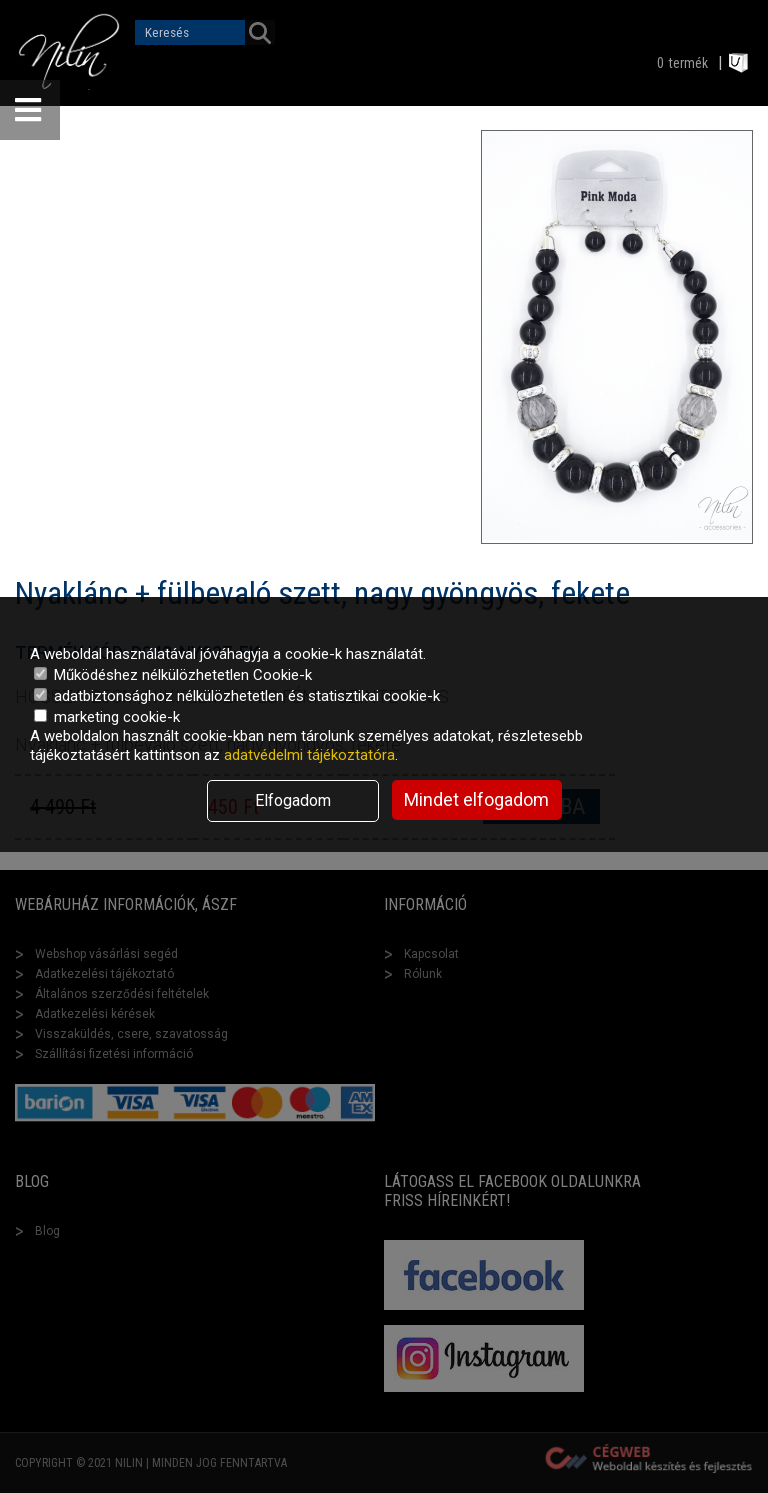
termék (688, 63)
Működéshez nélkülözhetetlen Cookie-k (173, 675)
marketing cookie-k (107, 717)
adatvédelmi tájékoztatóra (309, 755)
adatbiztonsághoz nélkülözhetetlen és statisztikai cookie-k (237, 696)
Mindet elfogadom (476, 799)
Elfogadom (293, 800)
